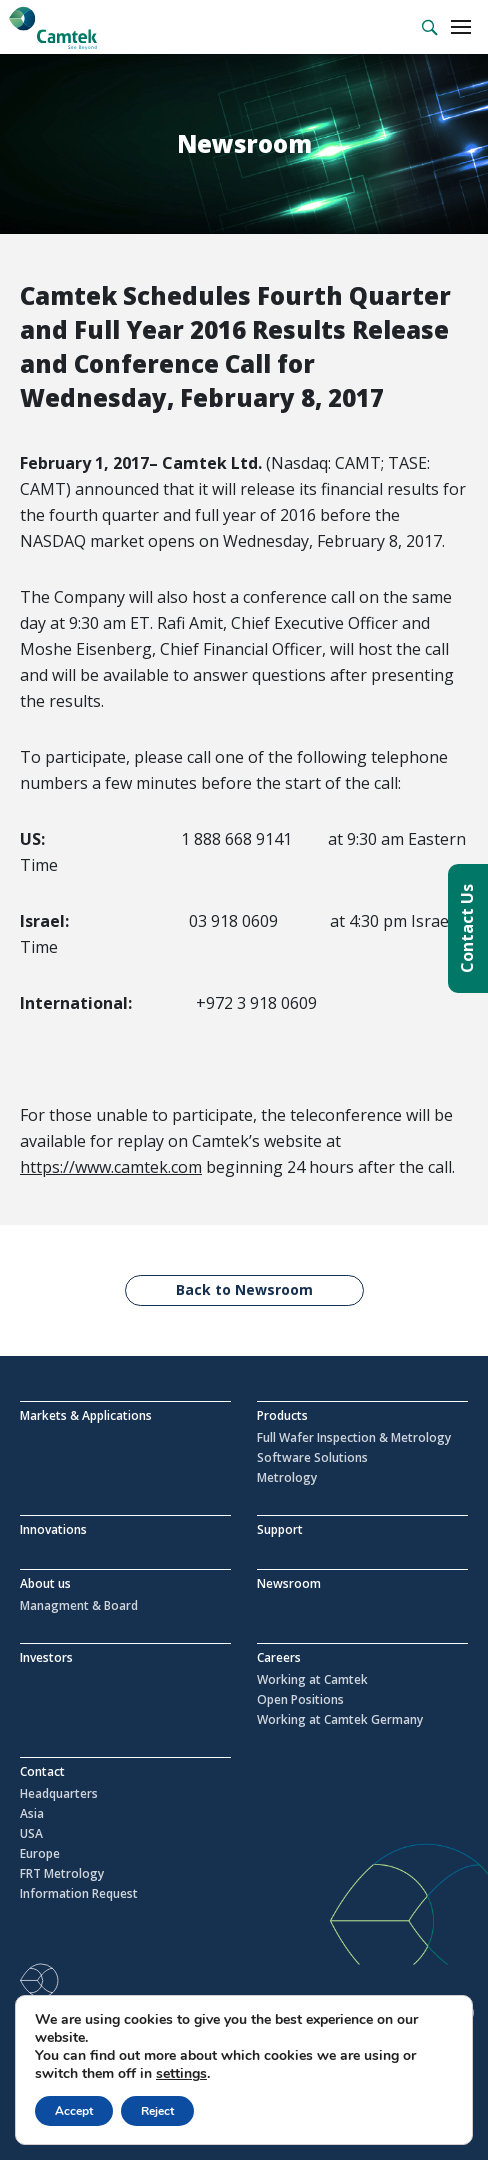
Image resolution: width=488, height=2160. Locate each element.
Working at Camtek (312, 1680)
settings (181, 2074)
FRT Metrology (62, 1874)
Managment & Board (79, 1606)
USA (31, 1834)
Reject (157, 2111)
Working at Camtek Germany (340, 1720)
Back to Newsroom (244, 1289)
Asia (32, 1814)
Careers (279, 1657)
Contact (42, 1771)
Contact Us (467, 928)
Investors (46, 1657)
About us (45, 1583)
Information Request (79, 1894)
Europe (40, 1854)
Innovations (53, 1529)
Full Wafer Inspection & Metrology (354, 1438)
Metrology (287, 1478)
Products (282, 1415)
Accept (74, 2111)
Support (280, 1529)
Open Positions (300, 1700)
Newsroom (289, 1583)
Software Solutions (312, 1458)
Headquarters (59, 1794)
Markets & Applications (86, 1415)
